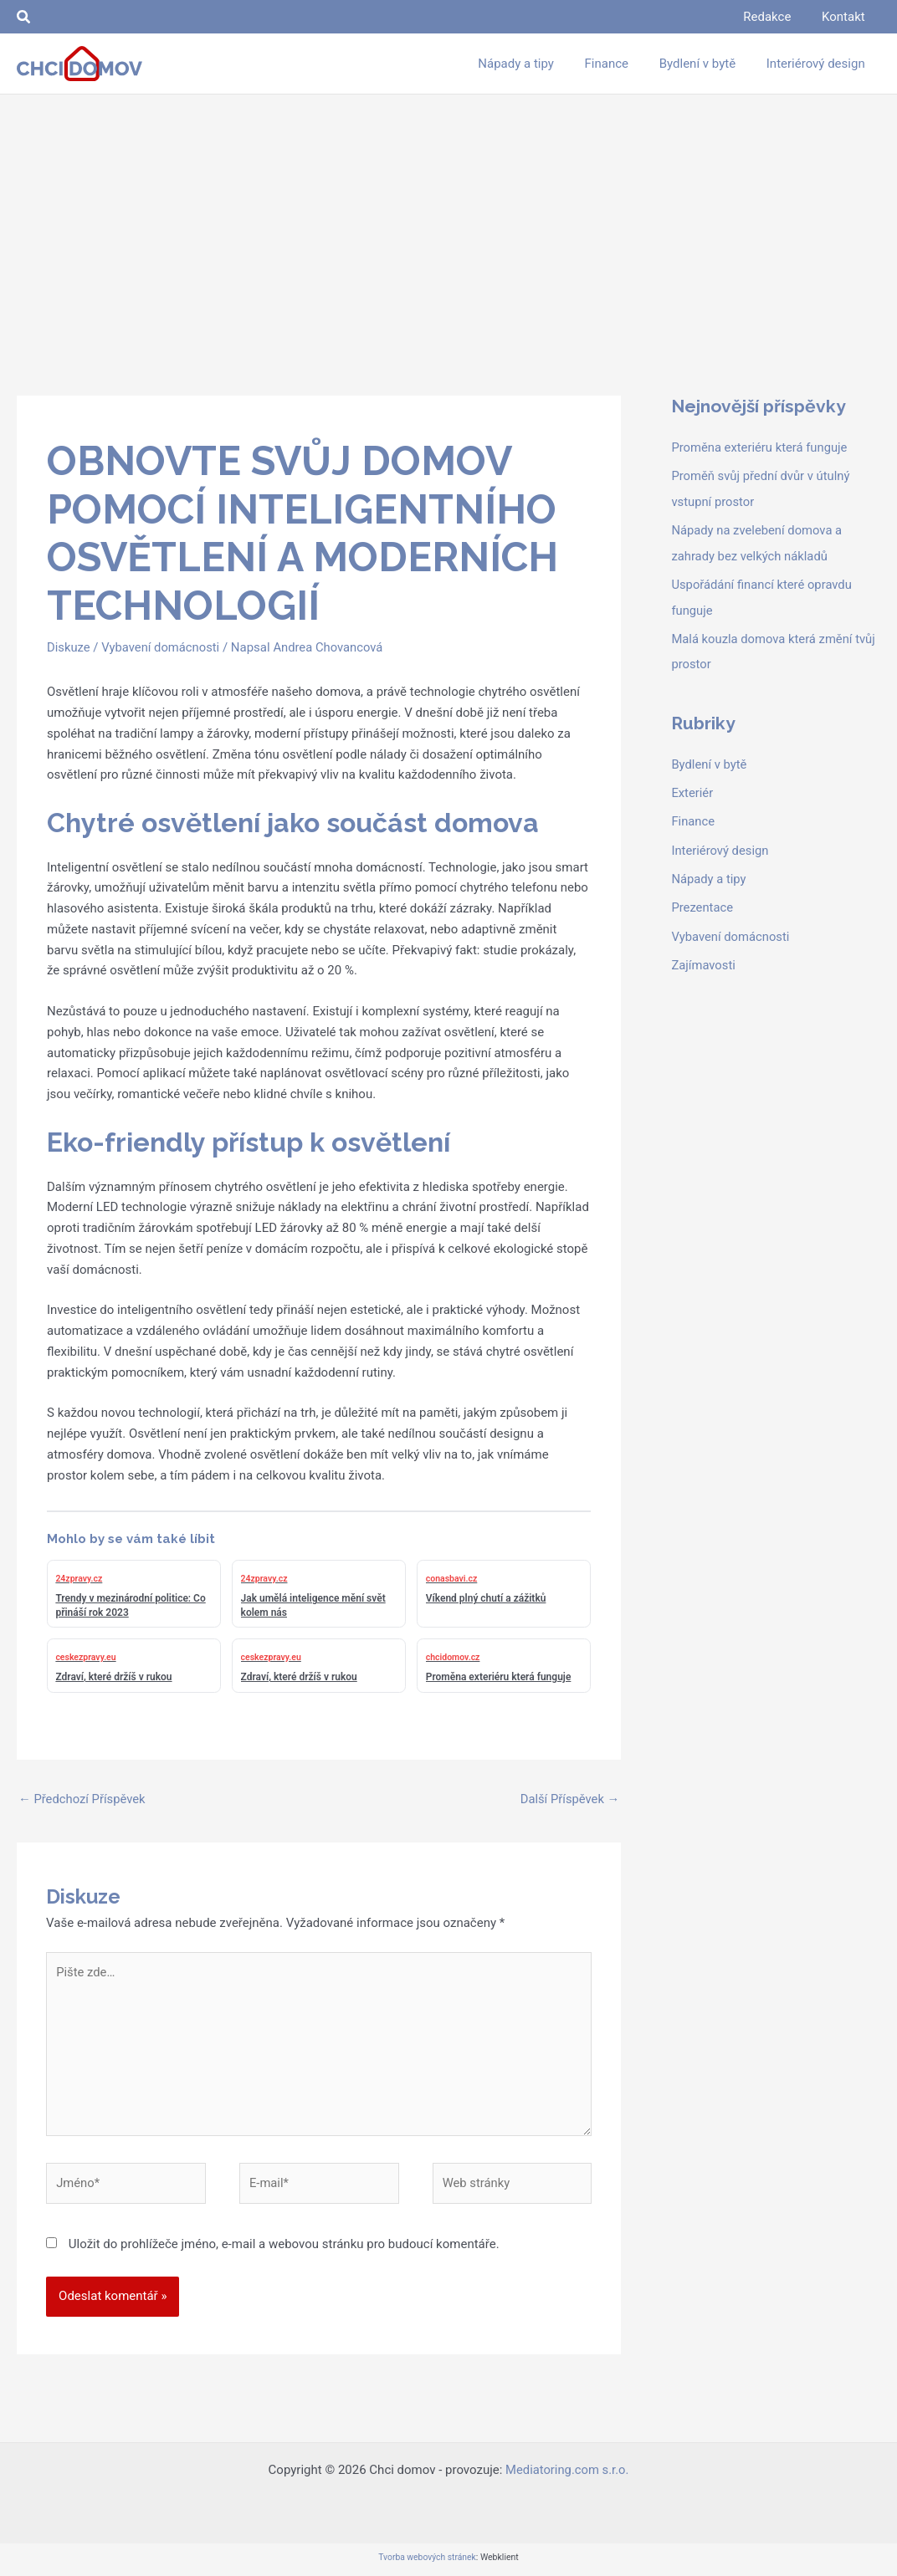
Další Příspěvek (569, 1799)
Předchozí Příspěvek (82, 1799)
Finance (693, 816)
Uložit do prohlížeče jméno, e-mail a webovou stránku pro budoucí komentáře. (284, 2247)
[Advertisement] (448, 220)
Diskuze (68, 647)
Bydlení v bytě (709, 760)
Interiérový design (720, 844)
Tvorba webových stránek (426, 2560)
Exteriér (692, 788)
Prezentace (702, 901)
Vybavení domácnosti (162, 647)
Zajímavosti (703, 957)
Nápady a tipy (709, 873)
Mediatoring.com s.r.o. (567, 2473)
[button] (24, 17)
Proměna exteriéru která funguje (760, 447)
